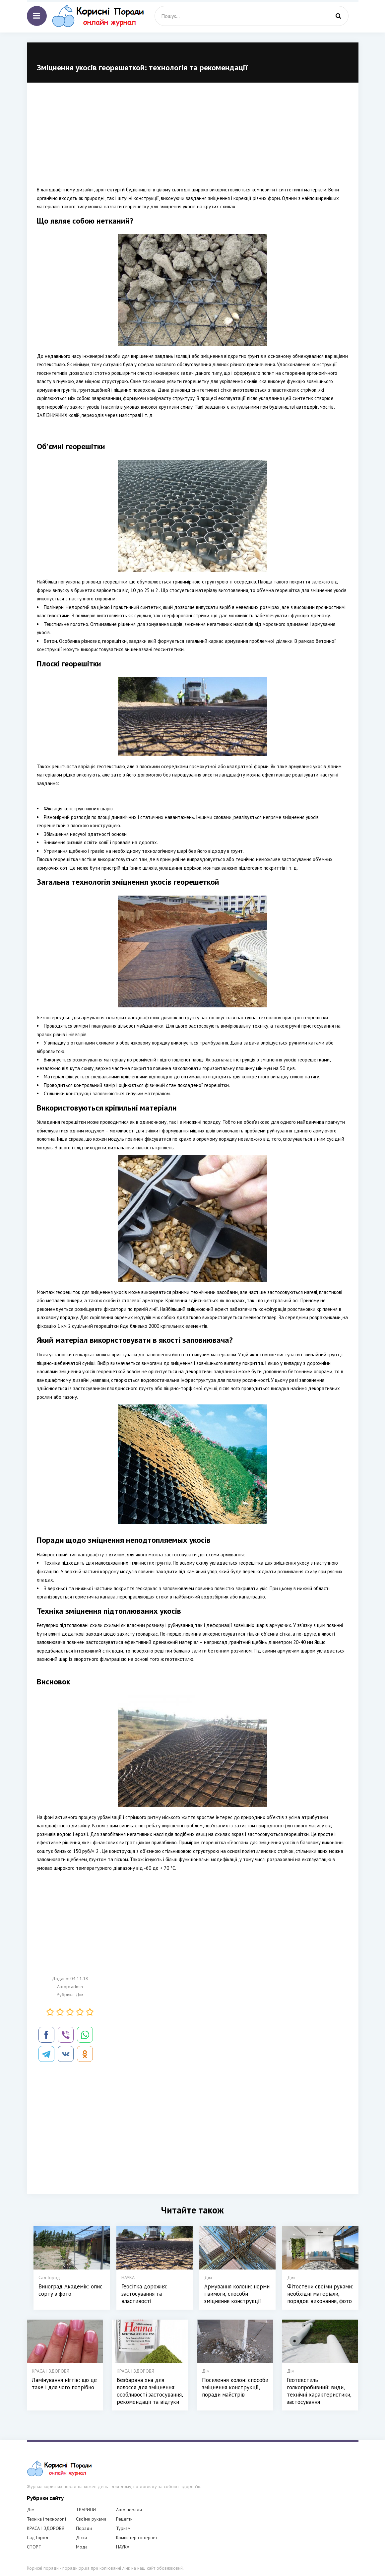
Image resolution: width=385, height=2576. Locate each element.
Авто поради (129, 2510)
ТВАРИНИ (86, 2510)
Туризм (123, 2528)
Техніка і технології (46, 2519)
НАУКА (122, 2547)
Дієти (81, 2538)
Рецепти (124, 2519)
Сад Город (37, 2538)
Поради (84, 2528)
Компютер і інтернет (136, 2538)
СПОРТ (34, 2547)
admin (77, 1987)
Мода (82, 2547)
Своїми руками (91, 2519)
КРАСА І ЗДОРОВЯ (45, 2528)
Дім (79, 1995)
